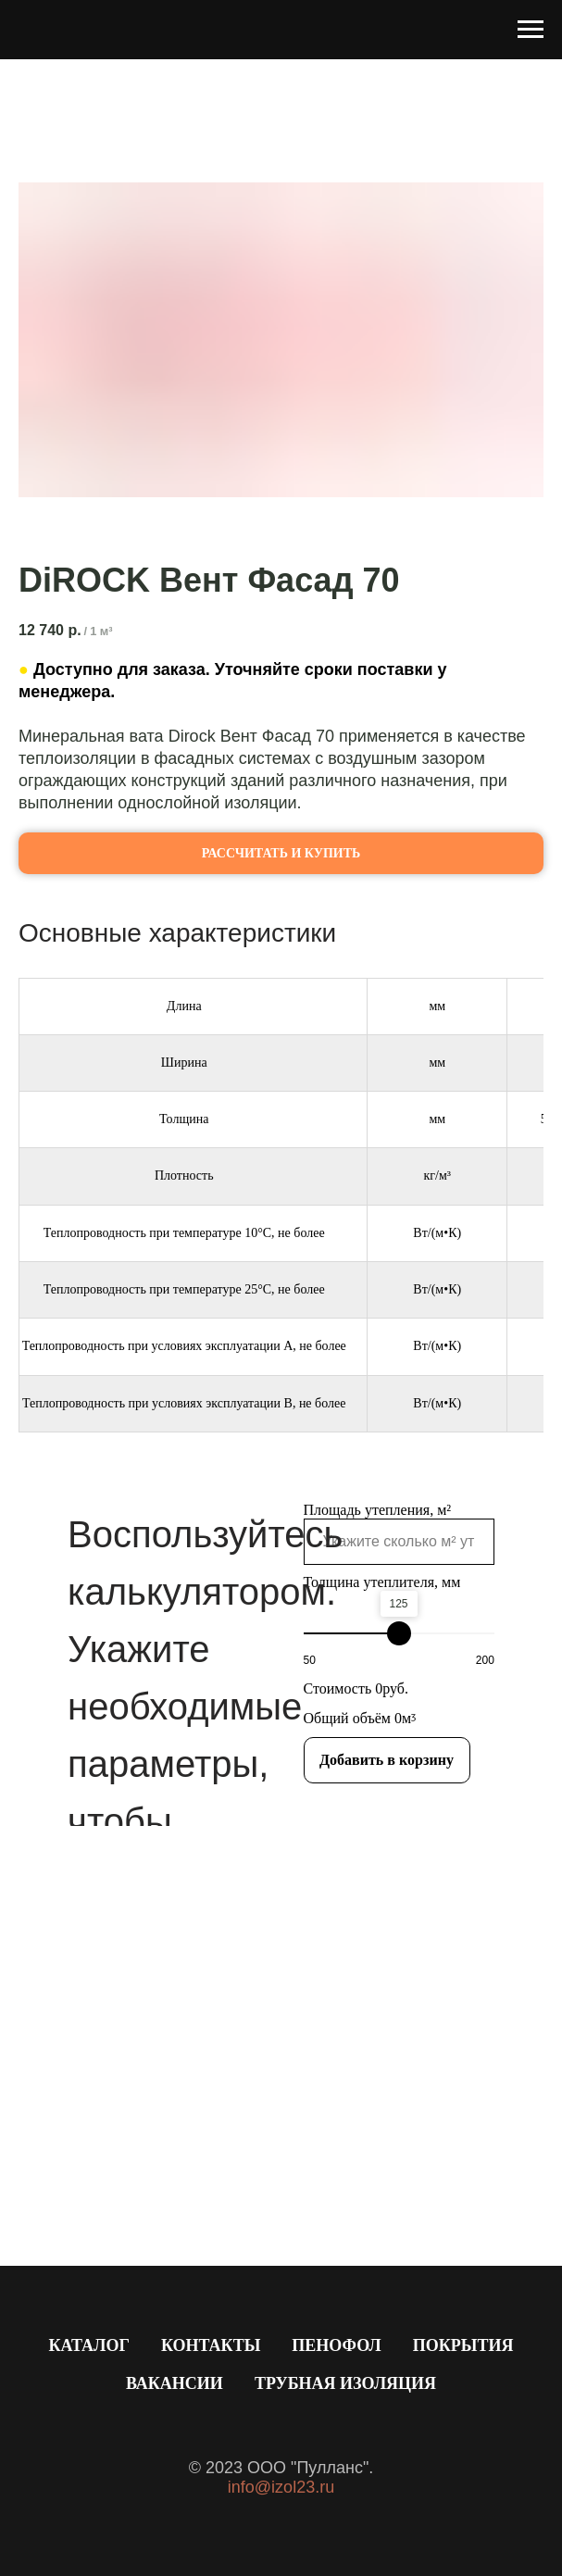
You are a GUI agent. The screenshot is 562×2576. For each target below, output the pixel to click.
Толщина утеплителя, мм (382, 1582)
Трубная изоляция (345, 2383)
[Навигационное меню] (530, 29)
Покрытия (463, 2345)
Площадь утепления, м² (378, 1510)
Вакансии (174, 2383)
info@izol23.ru (281, 2487)
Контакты (210, 2345)
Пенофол (336, 2345)
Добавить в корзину (386, 1760)
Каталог (88, 2345)
